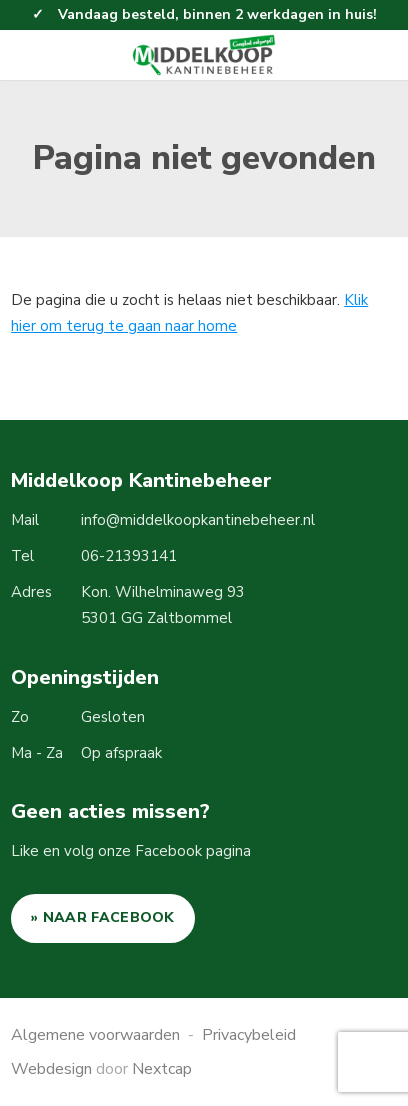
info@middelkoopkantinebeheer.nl (198, 520)
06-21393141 (129, 556)
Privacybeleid (249, 1035)
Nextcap (162, 1069)
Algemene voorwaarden (95, 1035)
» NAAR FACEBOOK (103, 917)
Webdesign (51, 1069)
